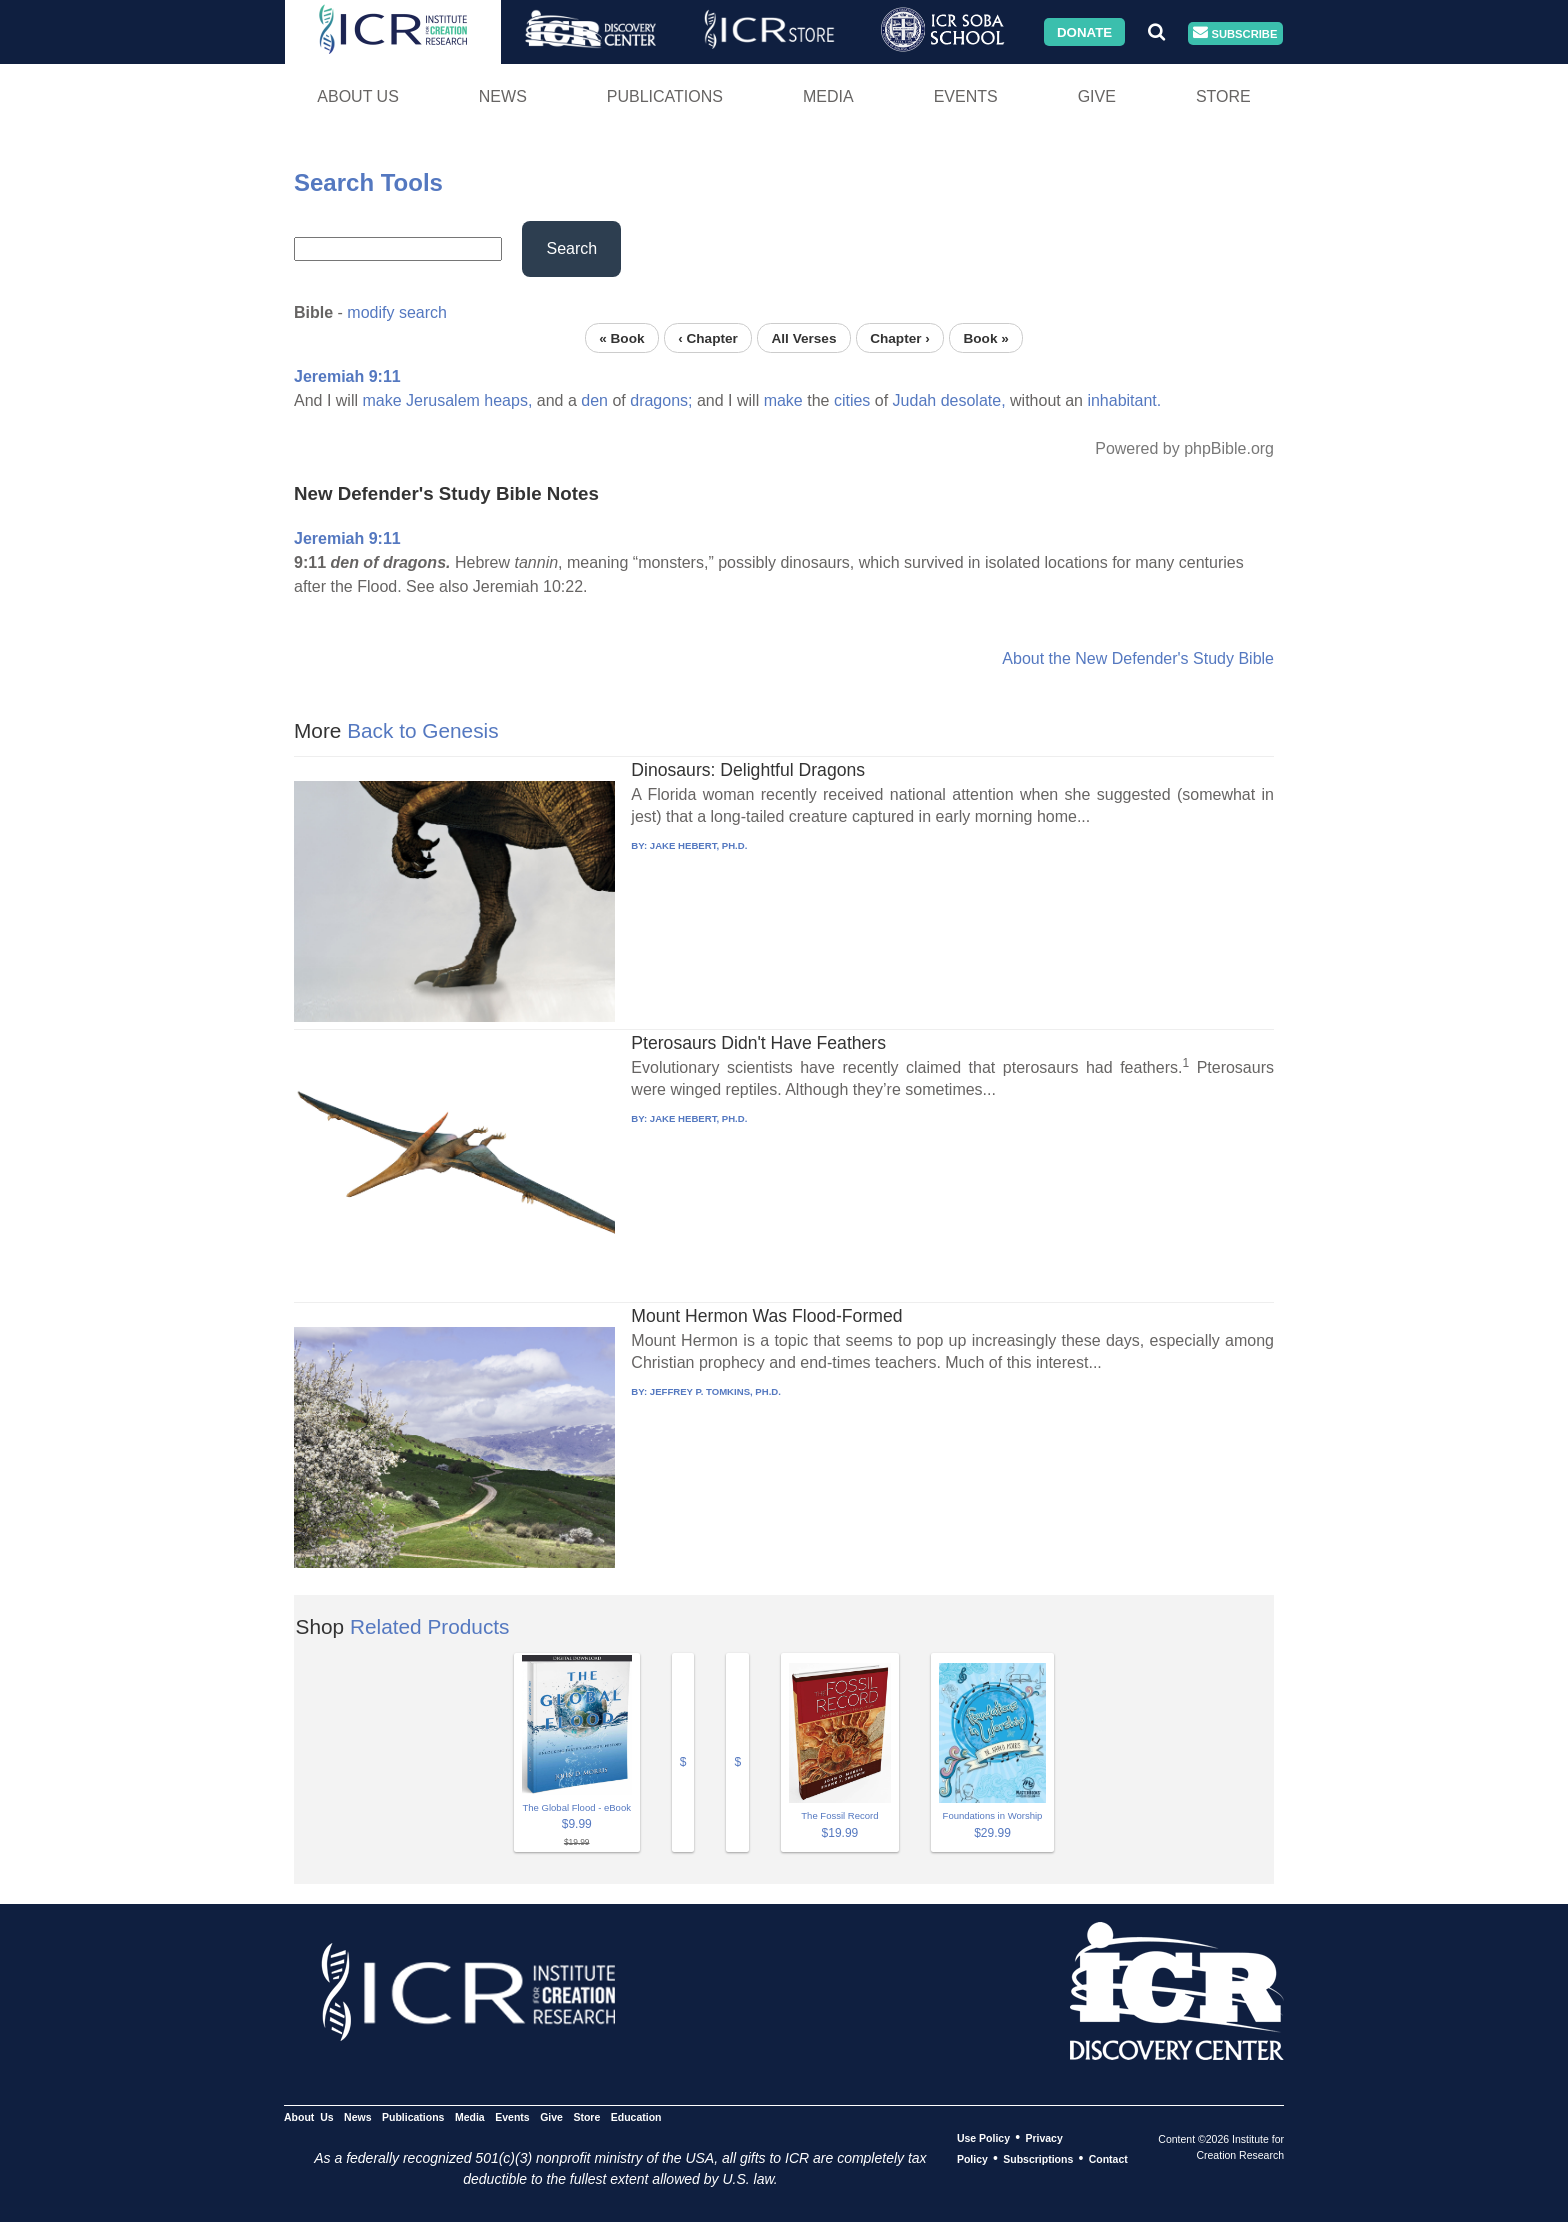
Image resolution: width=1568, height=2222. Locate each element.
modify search (397, 312)
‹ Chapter (708, 337)
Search (571, 248)
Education (636, 2117)
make (381, 400)
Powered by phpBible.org (1184, 448)
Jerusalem (443, 400)
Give (1097, 96)
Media (828, 96)
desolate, (973, 400)
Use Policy (983, 2138)
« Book (621, 337)
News (503, 96)
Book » (985, 337)
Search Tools (368, 182)
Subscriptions (1038, 2159)
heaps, (508, 400)
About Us (358, 96)
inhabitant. (1124, 400)
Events (966, 96)
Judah (915, 400)
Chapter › (900, 337)
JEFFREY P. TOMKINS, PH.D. (715, 1391)
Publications (665, 96)
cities (852, 400)
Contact (1108, 2159)
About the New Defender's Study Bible (1138, 658)
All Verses (804, 337)
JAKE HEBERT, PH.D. (699, 845)
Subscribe (1235, 33)
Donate (1084, 31)
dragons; (661, 400)
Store (1223, 96)
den (594, 400)
